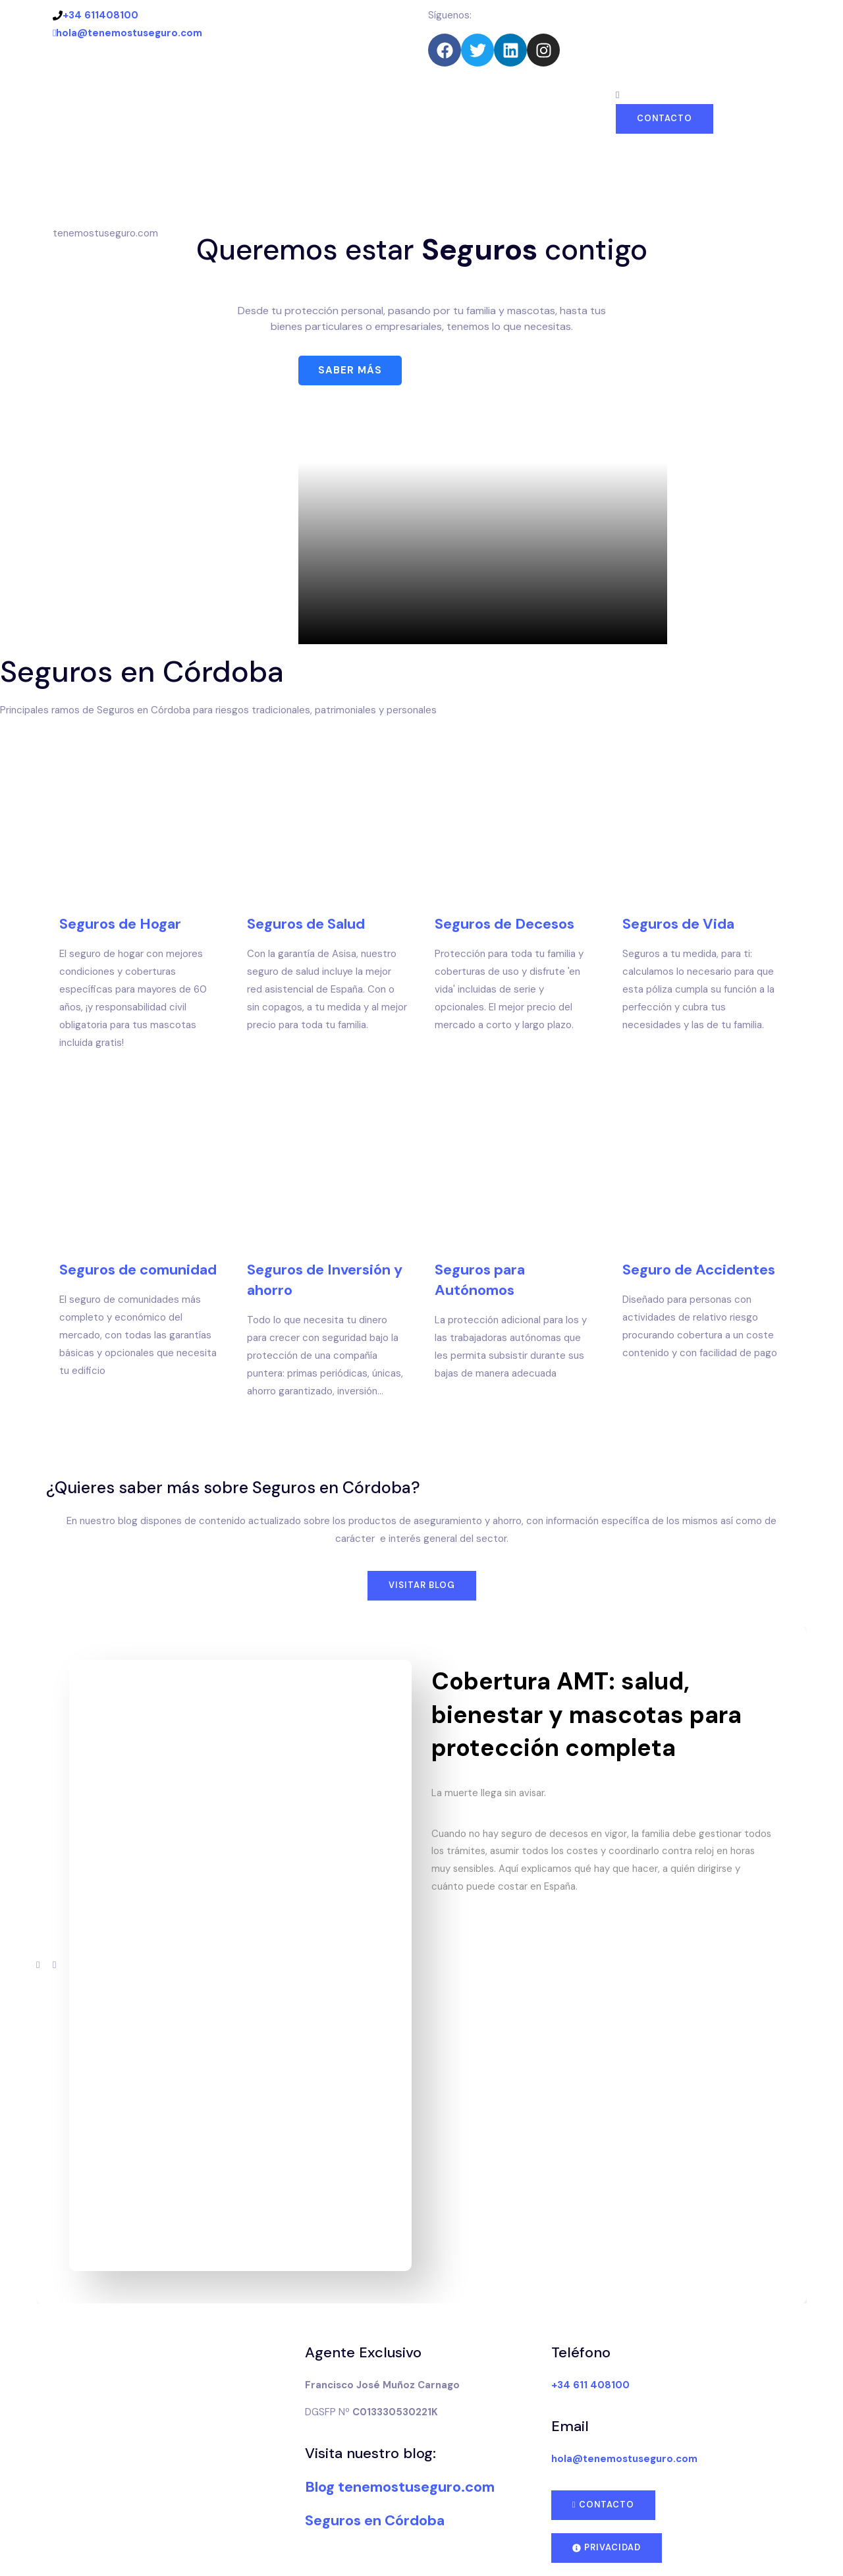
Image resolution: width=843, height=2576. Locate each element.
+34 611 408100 (590, 2384)
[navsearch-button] (617, 95)
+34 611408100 (95, 15)
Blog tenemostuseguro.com (400, 2486)
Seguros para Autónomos (480, 1280)
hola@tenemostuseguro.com (127, 33)
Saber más (350, 370)
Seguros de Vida (678, 923)
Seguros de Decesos (504, 923)
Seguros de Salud (306, 923)
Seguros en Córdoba (375, 2520)
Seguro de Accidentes (698, 1268)
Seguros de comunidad (138, 1269)
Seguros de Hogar (120, 923)
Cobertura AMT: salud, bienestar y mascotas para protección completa (586, 1714)
